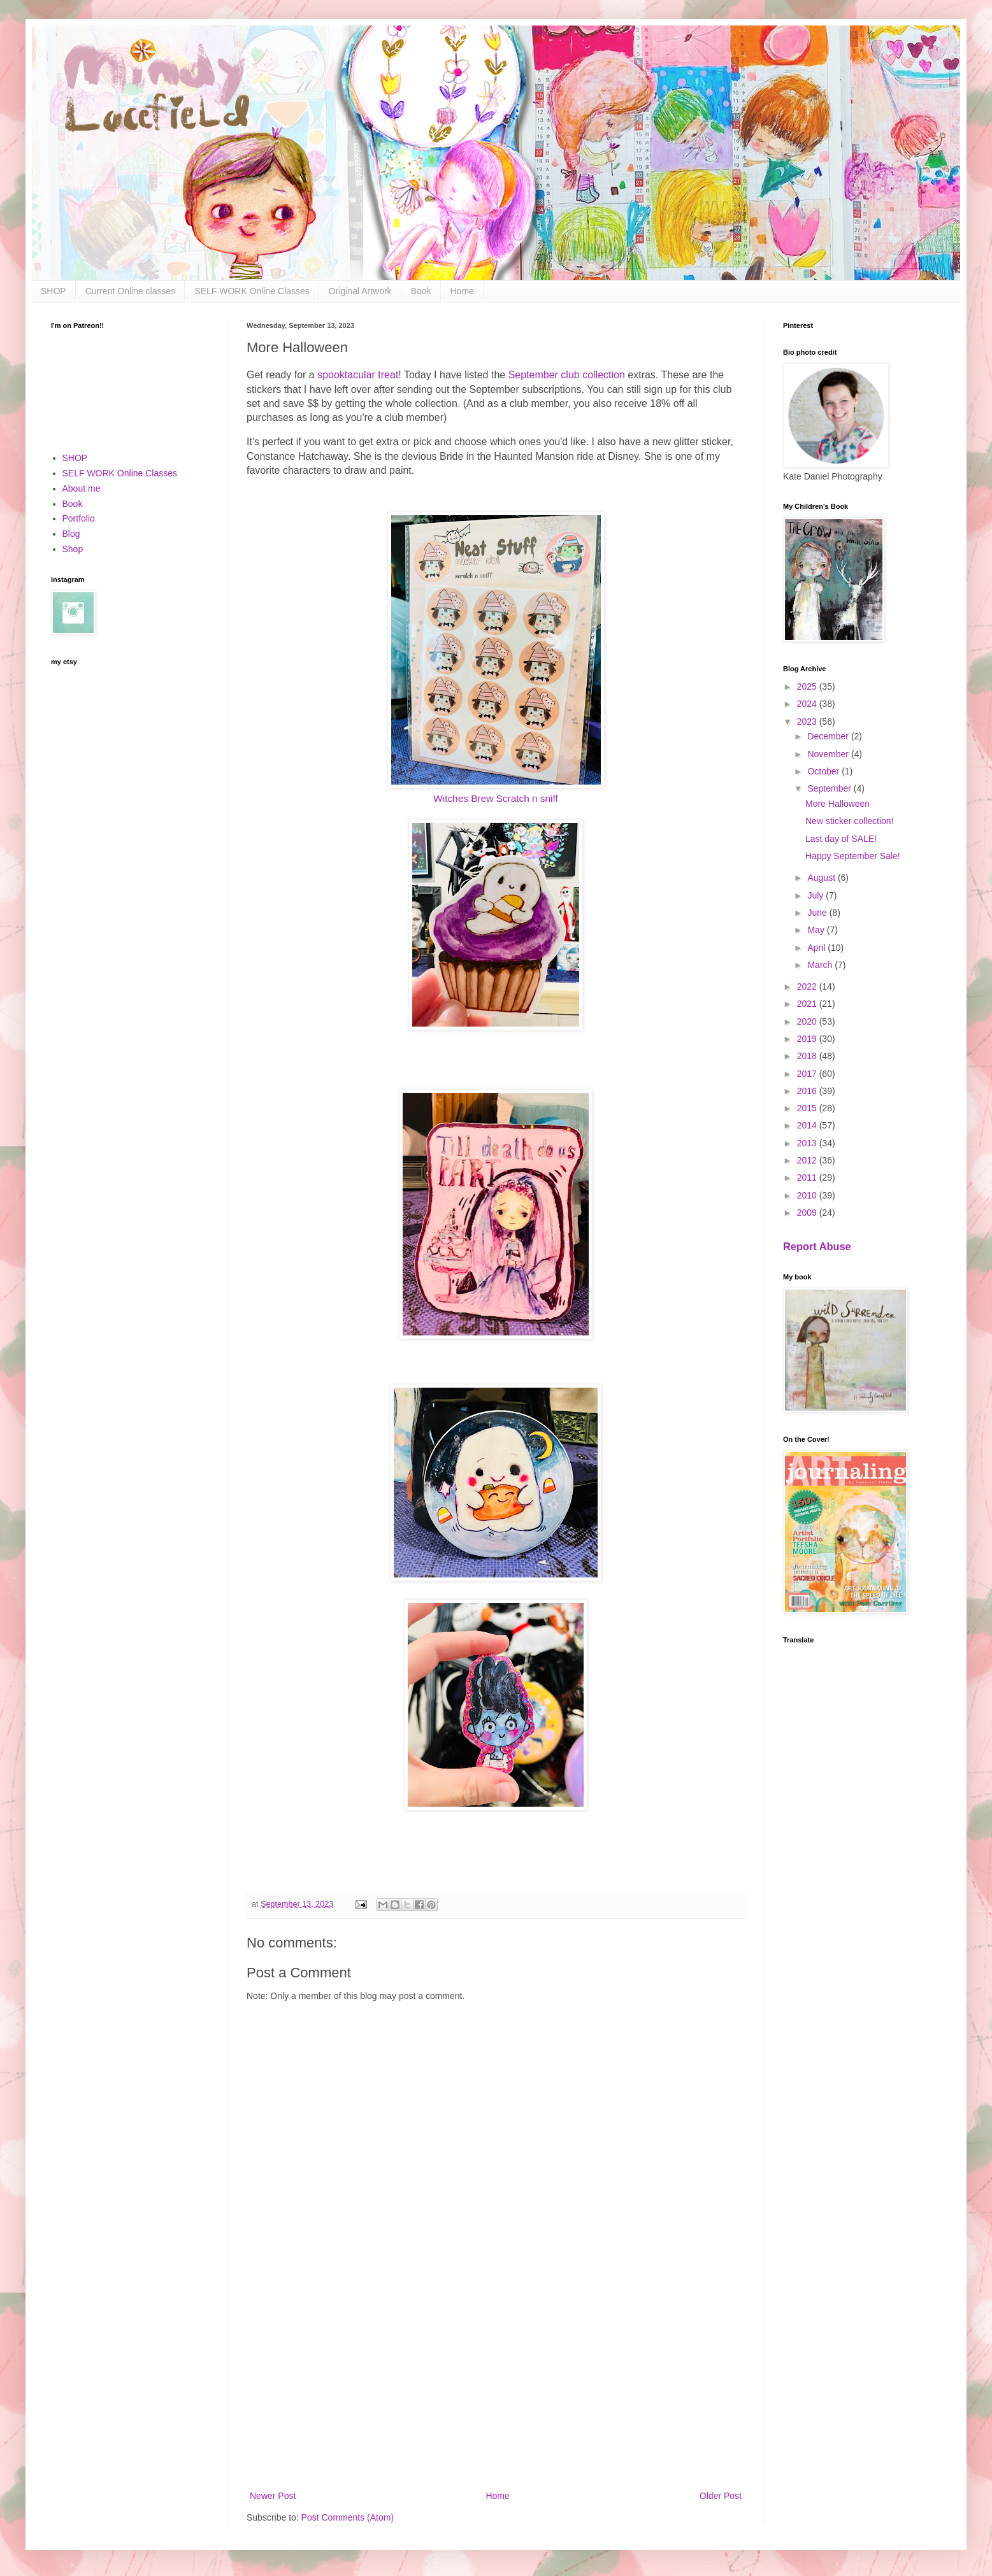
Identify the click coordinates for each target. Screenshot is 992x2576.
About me (81, 488)
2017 (808, 1074)
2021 (808, 1004)
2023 (808, 721)
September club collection (566, 374)
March (821, 965)
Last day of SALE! (841, 839)
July (816, 895)
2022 (808, 986)
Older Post (721, 2496)
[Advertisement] (496, 2383)
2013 (808, 1143)
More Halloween (837, 804)
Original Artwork (360, 291)
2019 (808, 1039)
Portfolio (78, 518)
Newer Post (273, 2496)
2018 (808, 1056)
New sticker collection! (849, 821)
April (817, 948)
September (830, 788)
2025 (808, 686)
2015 (808, 1108)
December (829, 736)
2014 (808, 1125)
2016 (808, 1091)
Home (462, 291)
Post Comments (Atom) (347, 2517)
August (822, 877)
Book (421, 291)
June (818, 912)
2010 (808, 1195)
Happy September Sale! (852, 856)
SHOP (53, 291)
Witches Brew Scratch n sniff (495, 798)
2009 (808, 1212)
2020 (808, 1021)
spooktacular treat (357, 374)
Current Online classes (130, 291)
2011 (808, 1177)
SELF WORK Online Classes (252, 291)
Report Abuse (817, 1246)
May (816, 930)
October (824, 771)
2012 (808, 1160)
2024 (808, 704)
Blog (71, 534)
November (829, 754)
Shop (72, 549)
